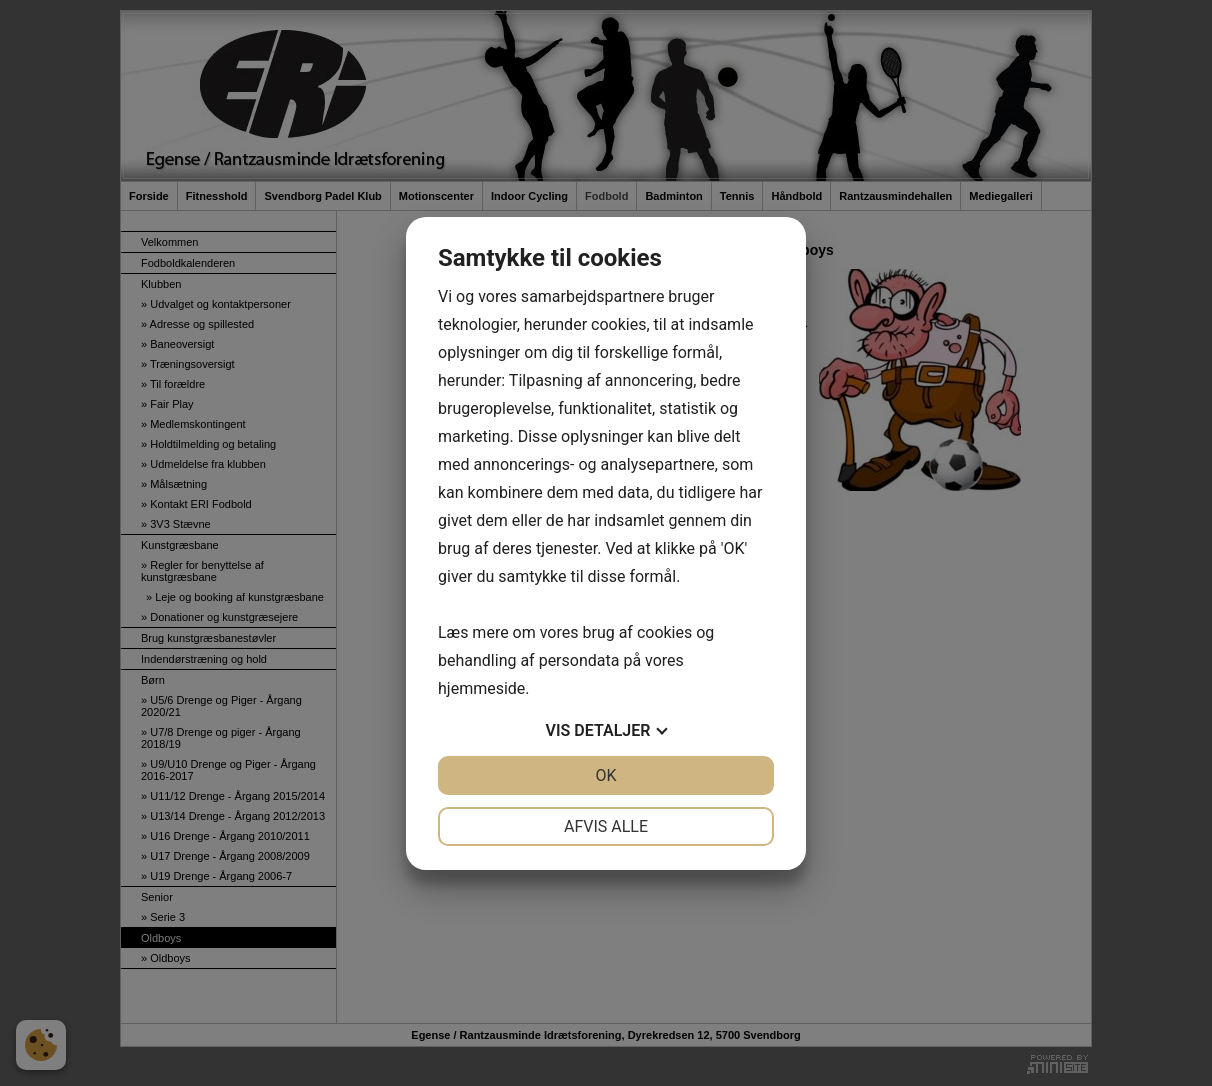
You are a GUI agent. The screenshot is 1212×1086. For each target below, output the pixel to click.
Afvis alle (606, 826)
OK (605, 775)
